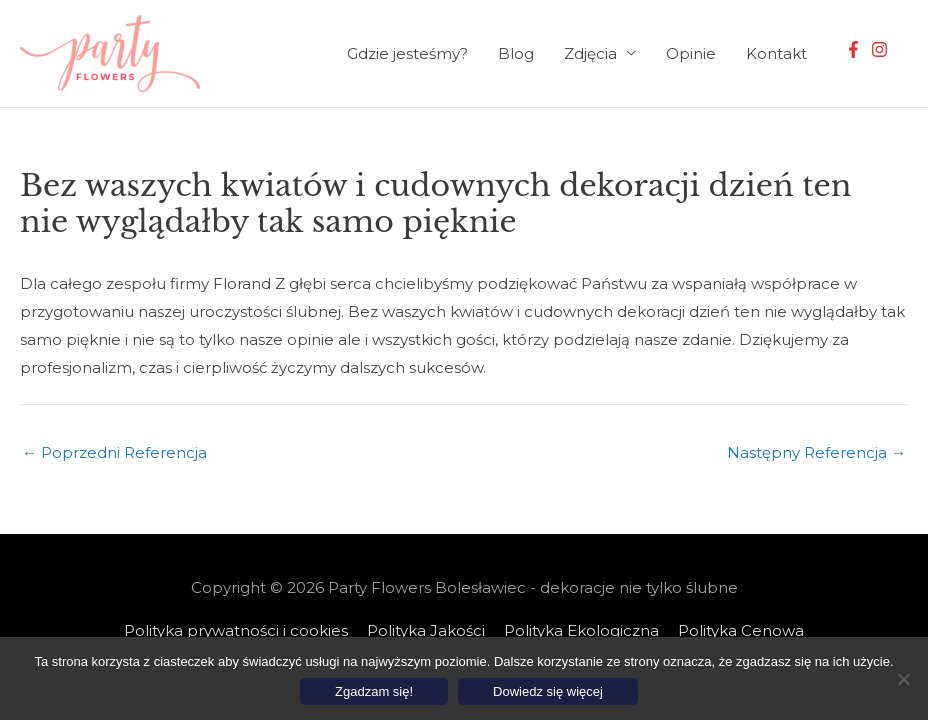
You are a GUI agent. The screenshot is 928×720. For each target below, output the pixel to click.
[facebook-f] (856, 49)
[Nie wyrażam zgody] (903, 679)
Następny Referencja (816, 452)
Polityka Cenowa (741, 630)
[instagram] (882, 49)
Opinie (691, 53)
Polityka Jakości (426, 630)
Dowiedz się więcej (548, 691)
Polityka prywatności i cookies (236, 630)
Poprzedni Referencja (114, 452)
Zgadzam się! (374, 691)
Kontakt (776, 53)
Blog (516, 53)
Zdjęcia (590, 53)
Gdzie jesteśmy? (407, 53)
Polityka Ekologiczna (581, 630)
